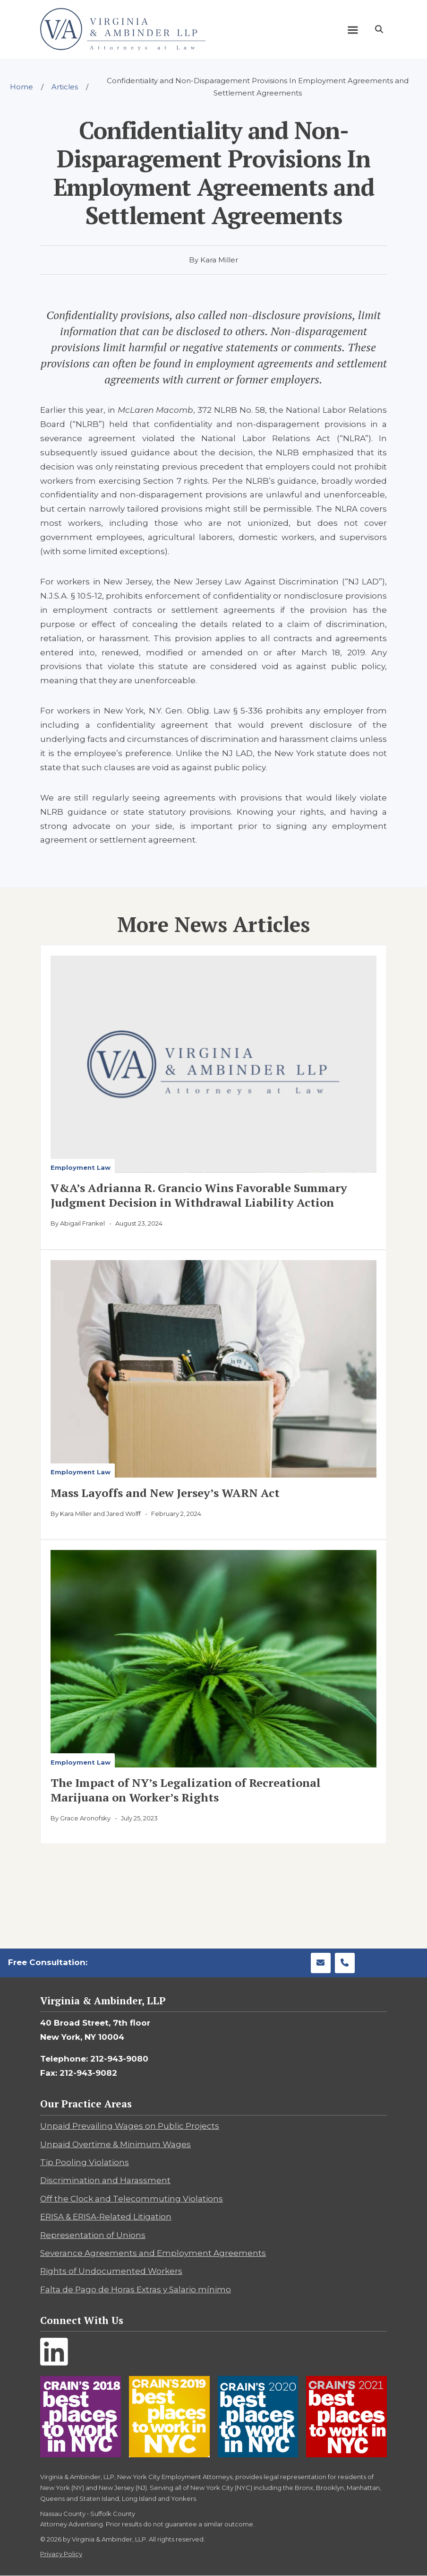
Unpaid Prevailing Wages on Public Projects (129, 2126)
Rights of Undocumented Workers (111, 2271)
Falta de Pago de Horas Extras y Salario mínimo (135, 2289)
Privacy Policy (61, 2554)
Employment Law (81, 1167)
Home (21, 86)
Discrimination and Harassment (105, 2180)
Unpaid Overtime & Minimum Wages (115, 2144)
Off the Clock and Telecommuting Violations (131, 2198)
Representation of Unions (92, 2235)
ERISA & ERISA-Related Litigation (105, 2216)
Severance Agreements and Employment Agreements (153, 2253)
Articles (64, 86)
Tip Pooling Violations (84, 2162)
